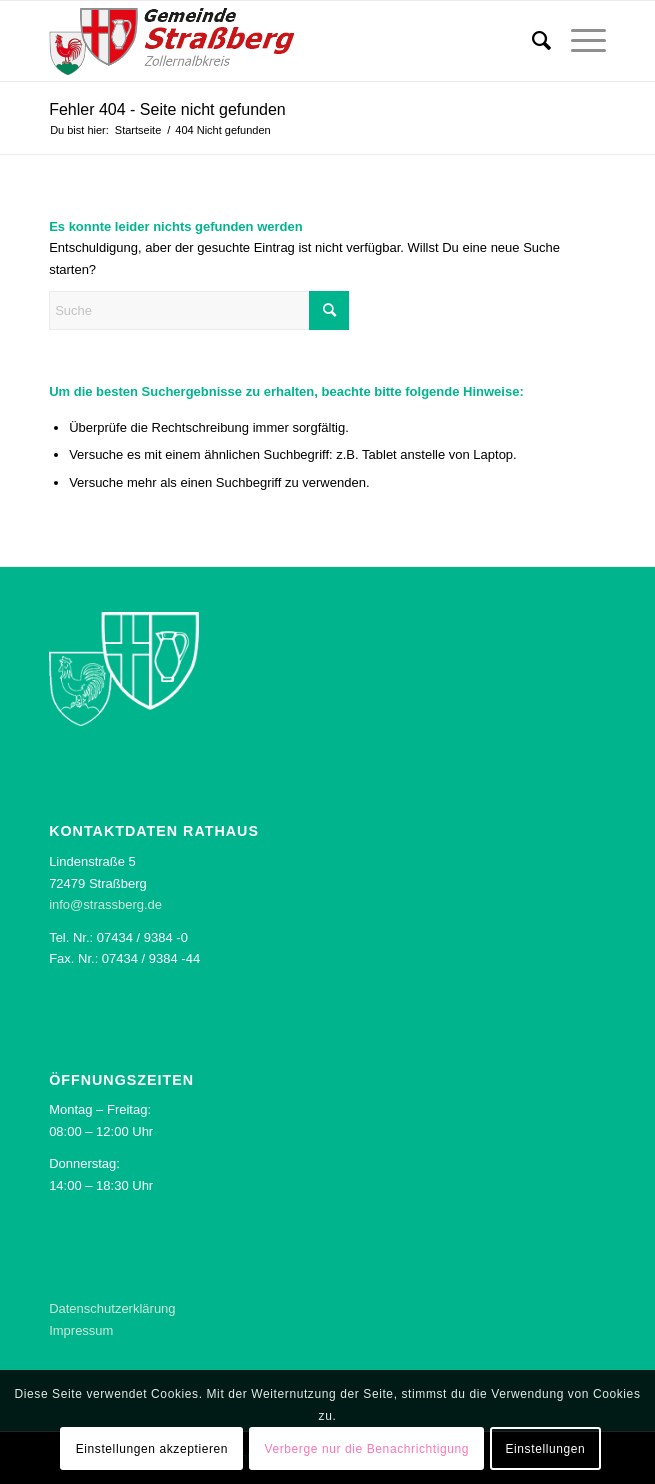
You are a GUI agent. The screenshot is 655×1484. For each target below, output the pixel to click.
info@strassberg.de (105, 904)
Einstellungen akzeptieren (152, 1449)
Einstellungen (545, 1449)
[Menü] (578, 41)
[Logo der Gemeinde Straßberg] (271, 41)
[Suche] (531, 41)
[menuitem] (531, 41)
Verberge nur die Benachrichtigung (366, 1449)
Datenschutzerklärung (112, 1308)
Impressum (81, 1330)
